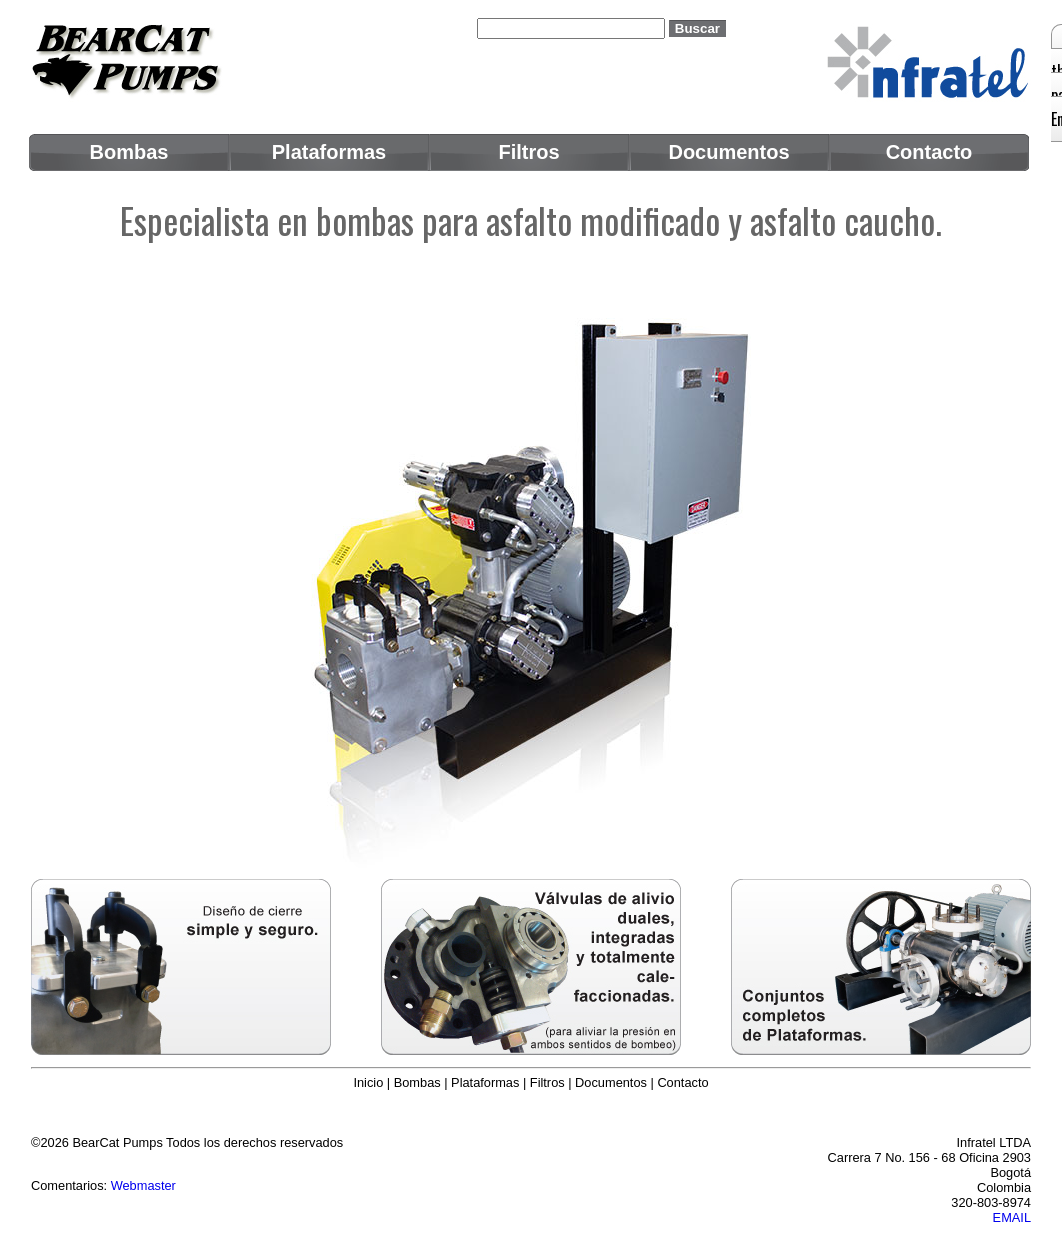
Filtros (547, 1082)
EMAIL (1012, 1217)
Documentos (611, 1082)
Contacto (682, 1082)
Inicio (368, 1082)
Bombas (417, 1082)
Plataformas (485, 1082)
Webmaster (143, 1185)
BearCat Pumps (117, 1142)
